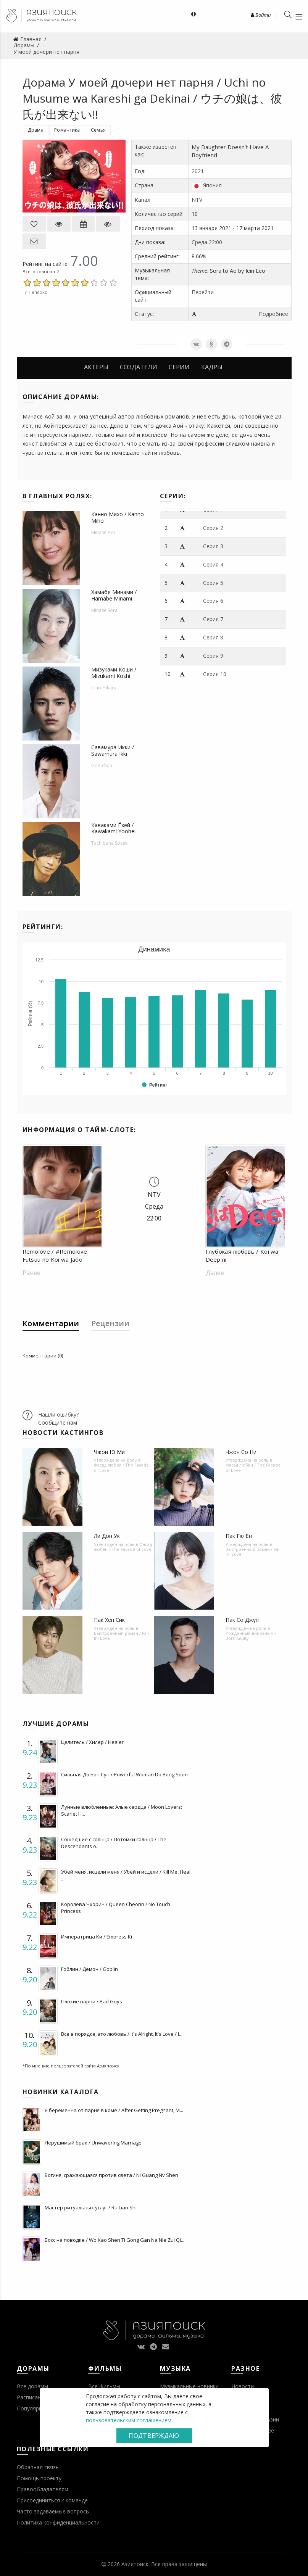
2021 (198, 171)
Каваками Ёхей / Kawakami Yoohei (113, 828)
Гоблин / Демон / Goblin (89, 1969)
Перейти (203, 292)
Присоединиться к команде (52, 2500)
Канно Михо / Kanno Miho (117, 517)
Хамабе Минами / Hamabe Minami (114, 595)
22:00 (215, 242)
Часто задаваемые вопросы (53, 2511)
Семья (98, 130)
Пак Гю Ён (239, 1535)
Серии (179, 367)
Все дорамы (32, 2386)
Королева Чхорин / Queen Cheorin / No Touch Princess (115, 1907)
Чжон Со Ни (241, 1451)
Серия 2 (213, 527)
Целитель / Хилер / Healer (92, 1742)
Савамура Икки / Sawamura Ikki (112, 750)
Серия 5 (213, 582)
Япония (212, 185)
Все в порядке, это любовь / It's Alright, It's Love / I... (121, 2033)
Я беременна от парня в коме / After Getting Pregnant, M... (114, 2110)
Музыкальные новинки (189, 2386)
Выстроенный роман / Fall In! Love (253, 1551)
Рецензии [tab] (110, 1323)
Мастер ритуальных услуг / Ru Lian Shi (91, 2207)
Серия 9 (213, 655)
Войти (261, 14)
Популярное (32, 2408)
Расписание (32, 2397)
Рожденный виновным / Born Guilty (251, 1635)
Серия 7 (213, 619)
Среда (199, 242)
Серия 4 (213, 564)
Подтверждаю (154, 2435)
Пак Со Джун (242, 1619)
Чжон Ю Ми (109, 1451)
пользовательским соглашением (128, 2420)
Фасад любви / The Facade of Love (121, 1467)
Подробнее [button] (273, 313)
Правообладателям (42, 2489)
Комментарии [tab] (51, 1323)
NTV (197, 199)
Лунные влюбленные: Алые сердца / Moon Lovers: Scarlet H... (121, 1810)
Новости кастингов (63, 1432)
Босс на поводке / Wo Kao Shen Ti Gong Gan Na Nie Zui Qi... (114, 2239)
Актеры (96, 367)
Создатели (138, 367)
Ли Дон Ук (107, 1535)
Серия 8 (213, 637)
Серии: (173, 496)
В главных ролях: (57, 496)
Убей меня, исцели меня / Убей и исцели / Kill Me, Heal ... (125, 1875)
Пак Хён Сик (109, 1619)
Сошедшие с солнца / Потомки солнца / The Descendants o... (113, 1843)
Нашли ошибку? (58, 1414)
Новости (242, 2386)
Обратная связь (38, 2467)
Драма (36, 130)
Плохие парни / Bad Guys (91, 2001)
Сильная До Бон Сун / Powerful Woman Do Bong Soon (124, 1774)
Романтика (67, 130)
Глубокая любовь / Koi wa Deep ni (242, 1255)
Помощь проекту (39, 2478)
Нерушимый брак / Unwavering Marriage (93, 2142)
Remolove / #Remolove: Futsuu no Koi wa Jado (56, 1255)
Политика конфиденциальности (58, 2522)
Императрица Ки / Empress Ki (96, 1936)
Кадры (212, 367)
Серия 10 (214, 674)
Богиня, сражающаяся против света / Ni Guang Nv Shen (111, 2175)
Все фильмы (104, 2386)
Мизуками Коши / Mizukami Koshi (113, 672)
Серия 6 (213, 600)
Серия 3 (213, 546)
